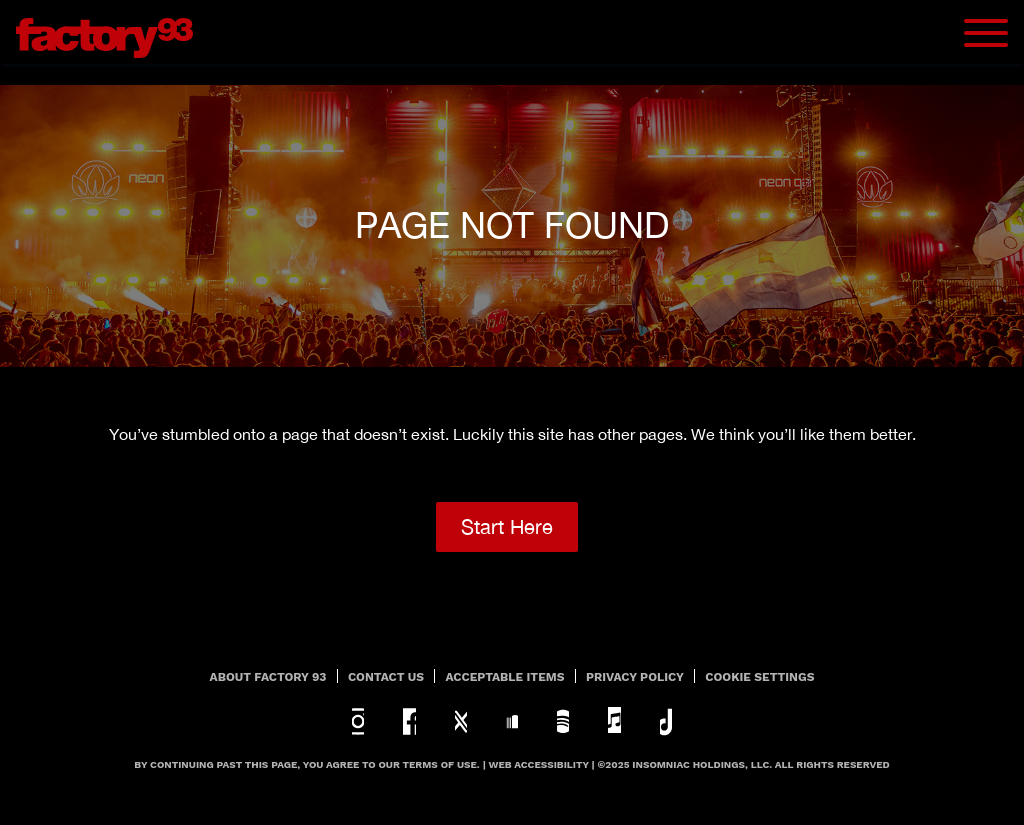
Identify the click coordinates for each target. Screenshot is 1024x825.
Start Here (507, 526)
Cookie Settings (759, 677)
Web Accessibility (539, 764)
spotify (563, 721)
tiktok (666, 721)
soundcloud (512, 721)
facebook (409, 721)
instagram (358, 721)
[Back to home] (112, 32)
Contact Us (386, 677)
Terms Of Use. (441, 764)
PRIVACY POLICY (635, 677)
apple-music (614, 721)
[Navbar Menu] (986, 33)
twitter (461, 721)
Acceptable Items (505, 677)
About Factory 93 (268, 677)
